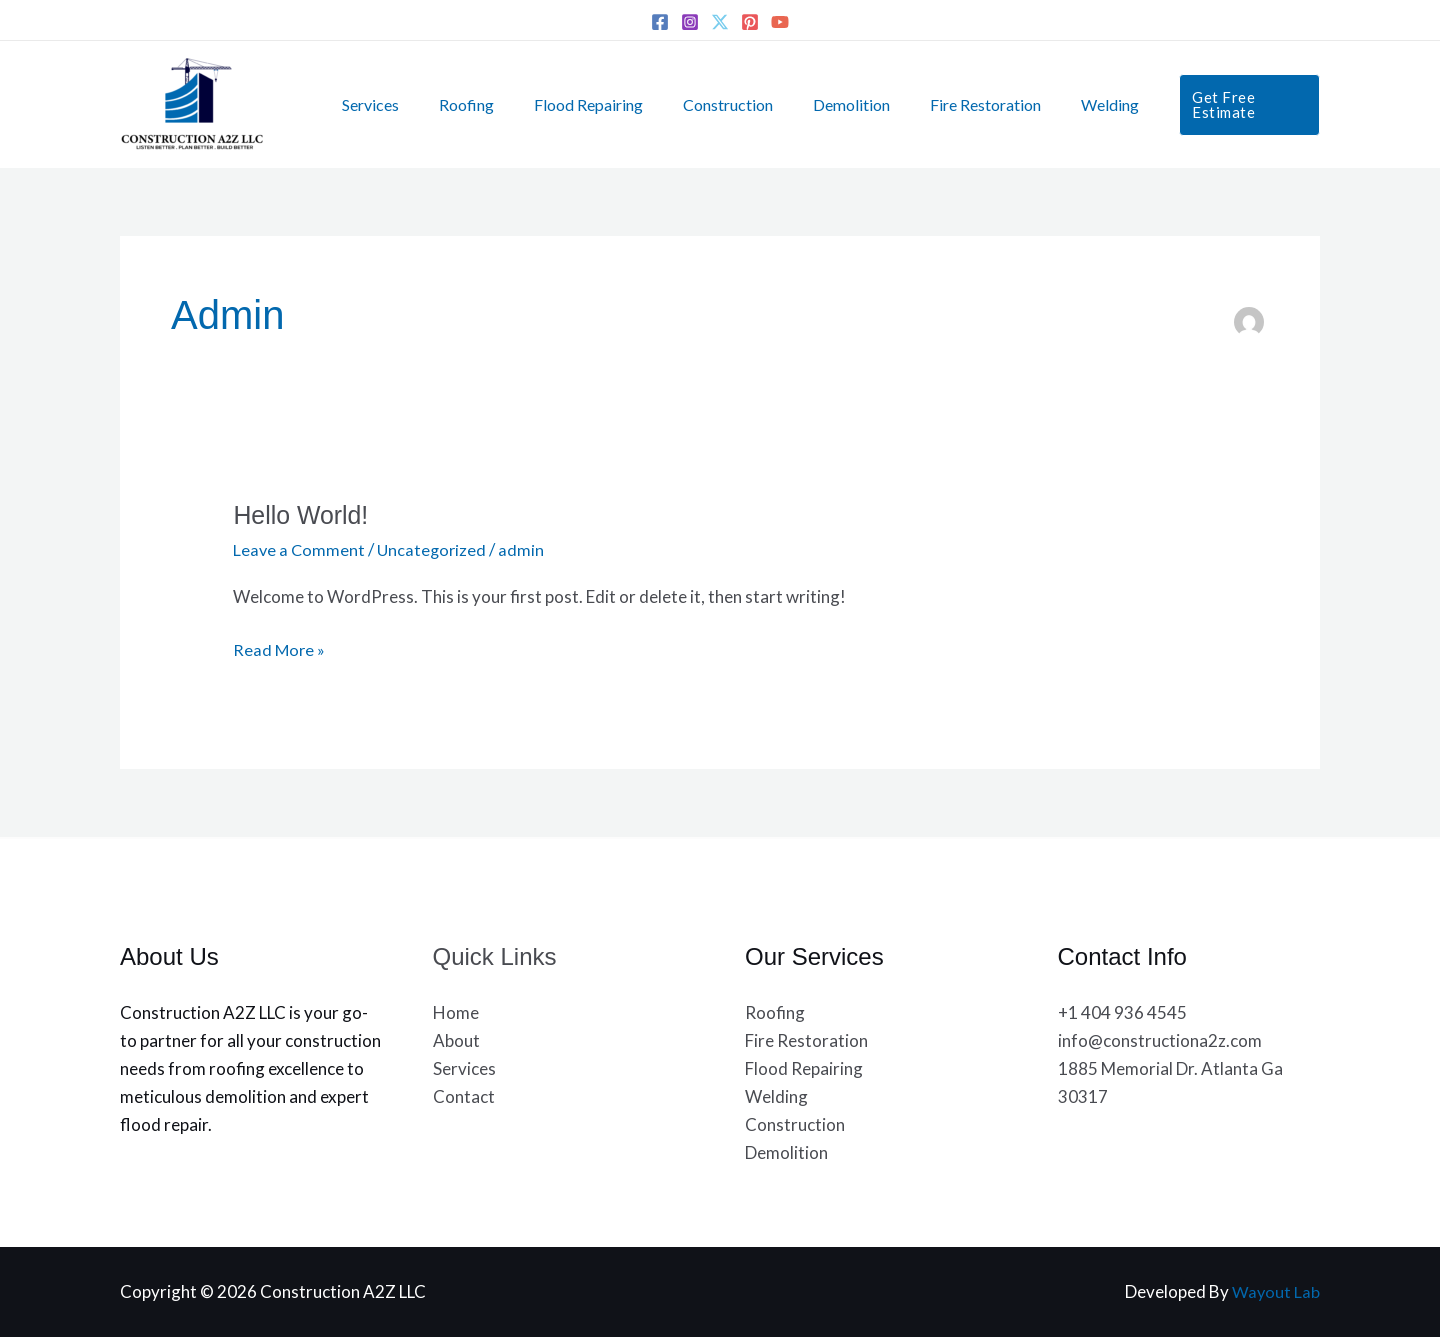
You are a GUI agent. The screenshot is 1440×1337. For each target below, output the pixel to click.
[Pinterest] (750, 22)
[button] (1209, 104)
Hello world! (303, 515)
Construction (708, 104)
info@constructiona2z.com (1160, 1040)
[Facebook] (660, 22)
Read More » (280, 648)
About (456, 1040)
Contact (464, 1096)
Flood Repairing (576, 104)
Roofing (462, 104)
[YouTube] (780, 22)
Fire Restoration (949, 104)
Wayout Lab (1275, 1291)
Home (456, 1012)
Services (374, 104)
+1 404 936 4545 (1122, 1012)
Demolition (823, 104)
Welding (1066, 104)
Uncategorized (435, 549)
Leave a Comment (300, 549)
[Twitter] (720, 22)
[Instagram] (690, 22)
